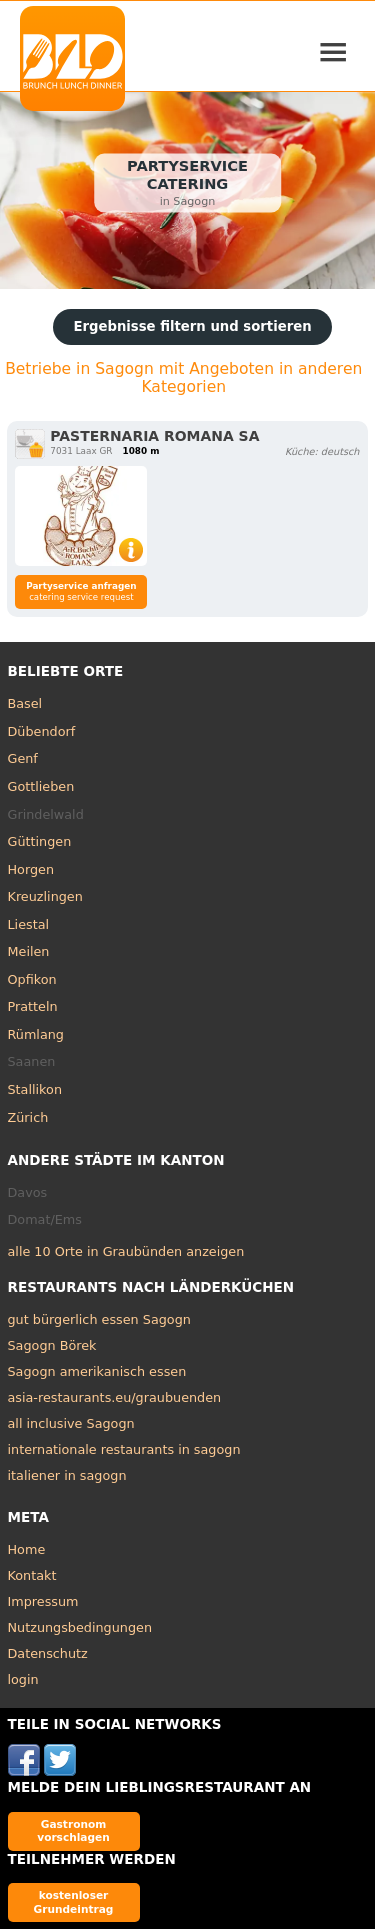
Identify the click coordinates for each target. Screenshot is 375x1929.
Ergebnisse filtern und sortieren (192, 326)
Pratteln (33, 1006)
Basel (25, 703)
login (23, 1679)
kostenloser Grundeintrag (74, 1901)
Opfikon (32, 979)
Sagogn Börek (52, 1345)
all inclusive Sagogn (71, 1423)
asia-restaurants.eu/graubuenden (115, 1397)
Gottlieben (41, 786)
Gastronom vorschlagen (73, 1830)
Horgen (31, 869)
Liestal (29, 924)
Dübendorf (42, 731)
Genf (23, 758)
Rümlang (36, 1034)
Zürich (28, 1117)
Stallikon (35, 1089)
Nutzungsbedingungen (80, 1627)
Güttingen (40, 841)
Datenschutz (48, 1653)
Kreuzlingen (45, 896)
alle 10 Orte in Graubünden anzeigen (126, 1251)
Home (27, 1549)
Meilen (29, 951)
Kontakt (32, 1575)
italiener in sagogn (67, 1475)
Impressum (43, 1601)
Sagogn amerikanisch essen (97, 1371)
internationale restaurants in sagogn (124, 1449)
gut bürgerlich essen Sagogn (99, 1319)
